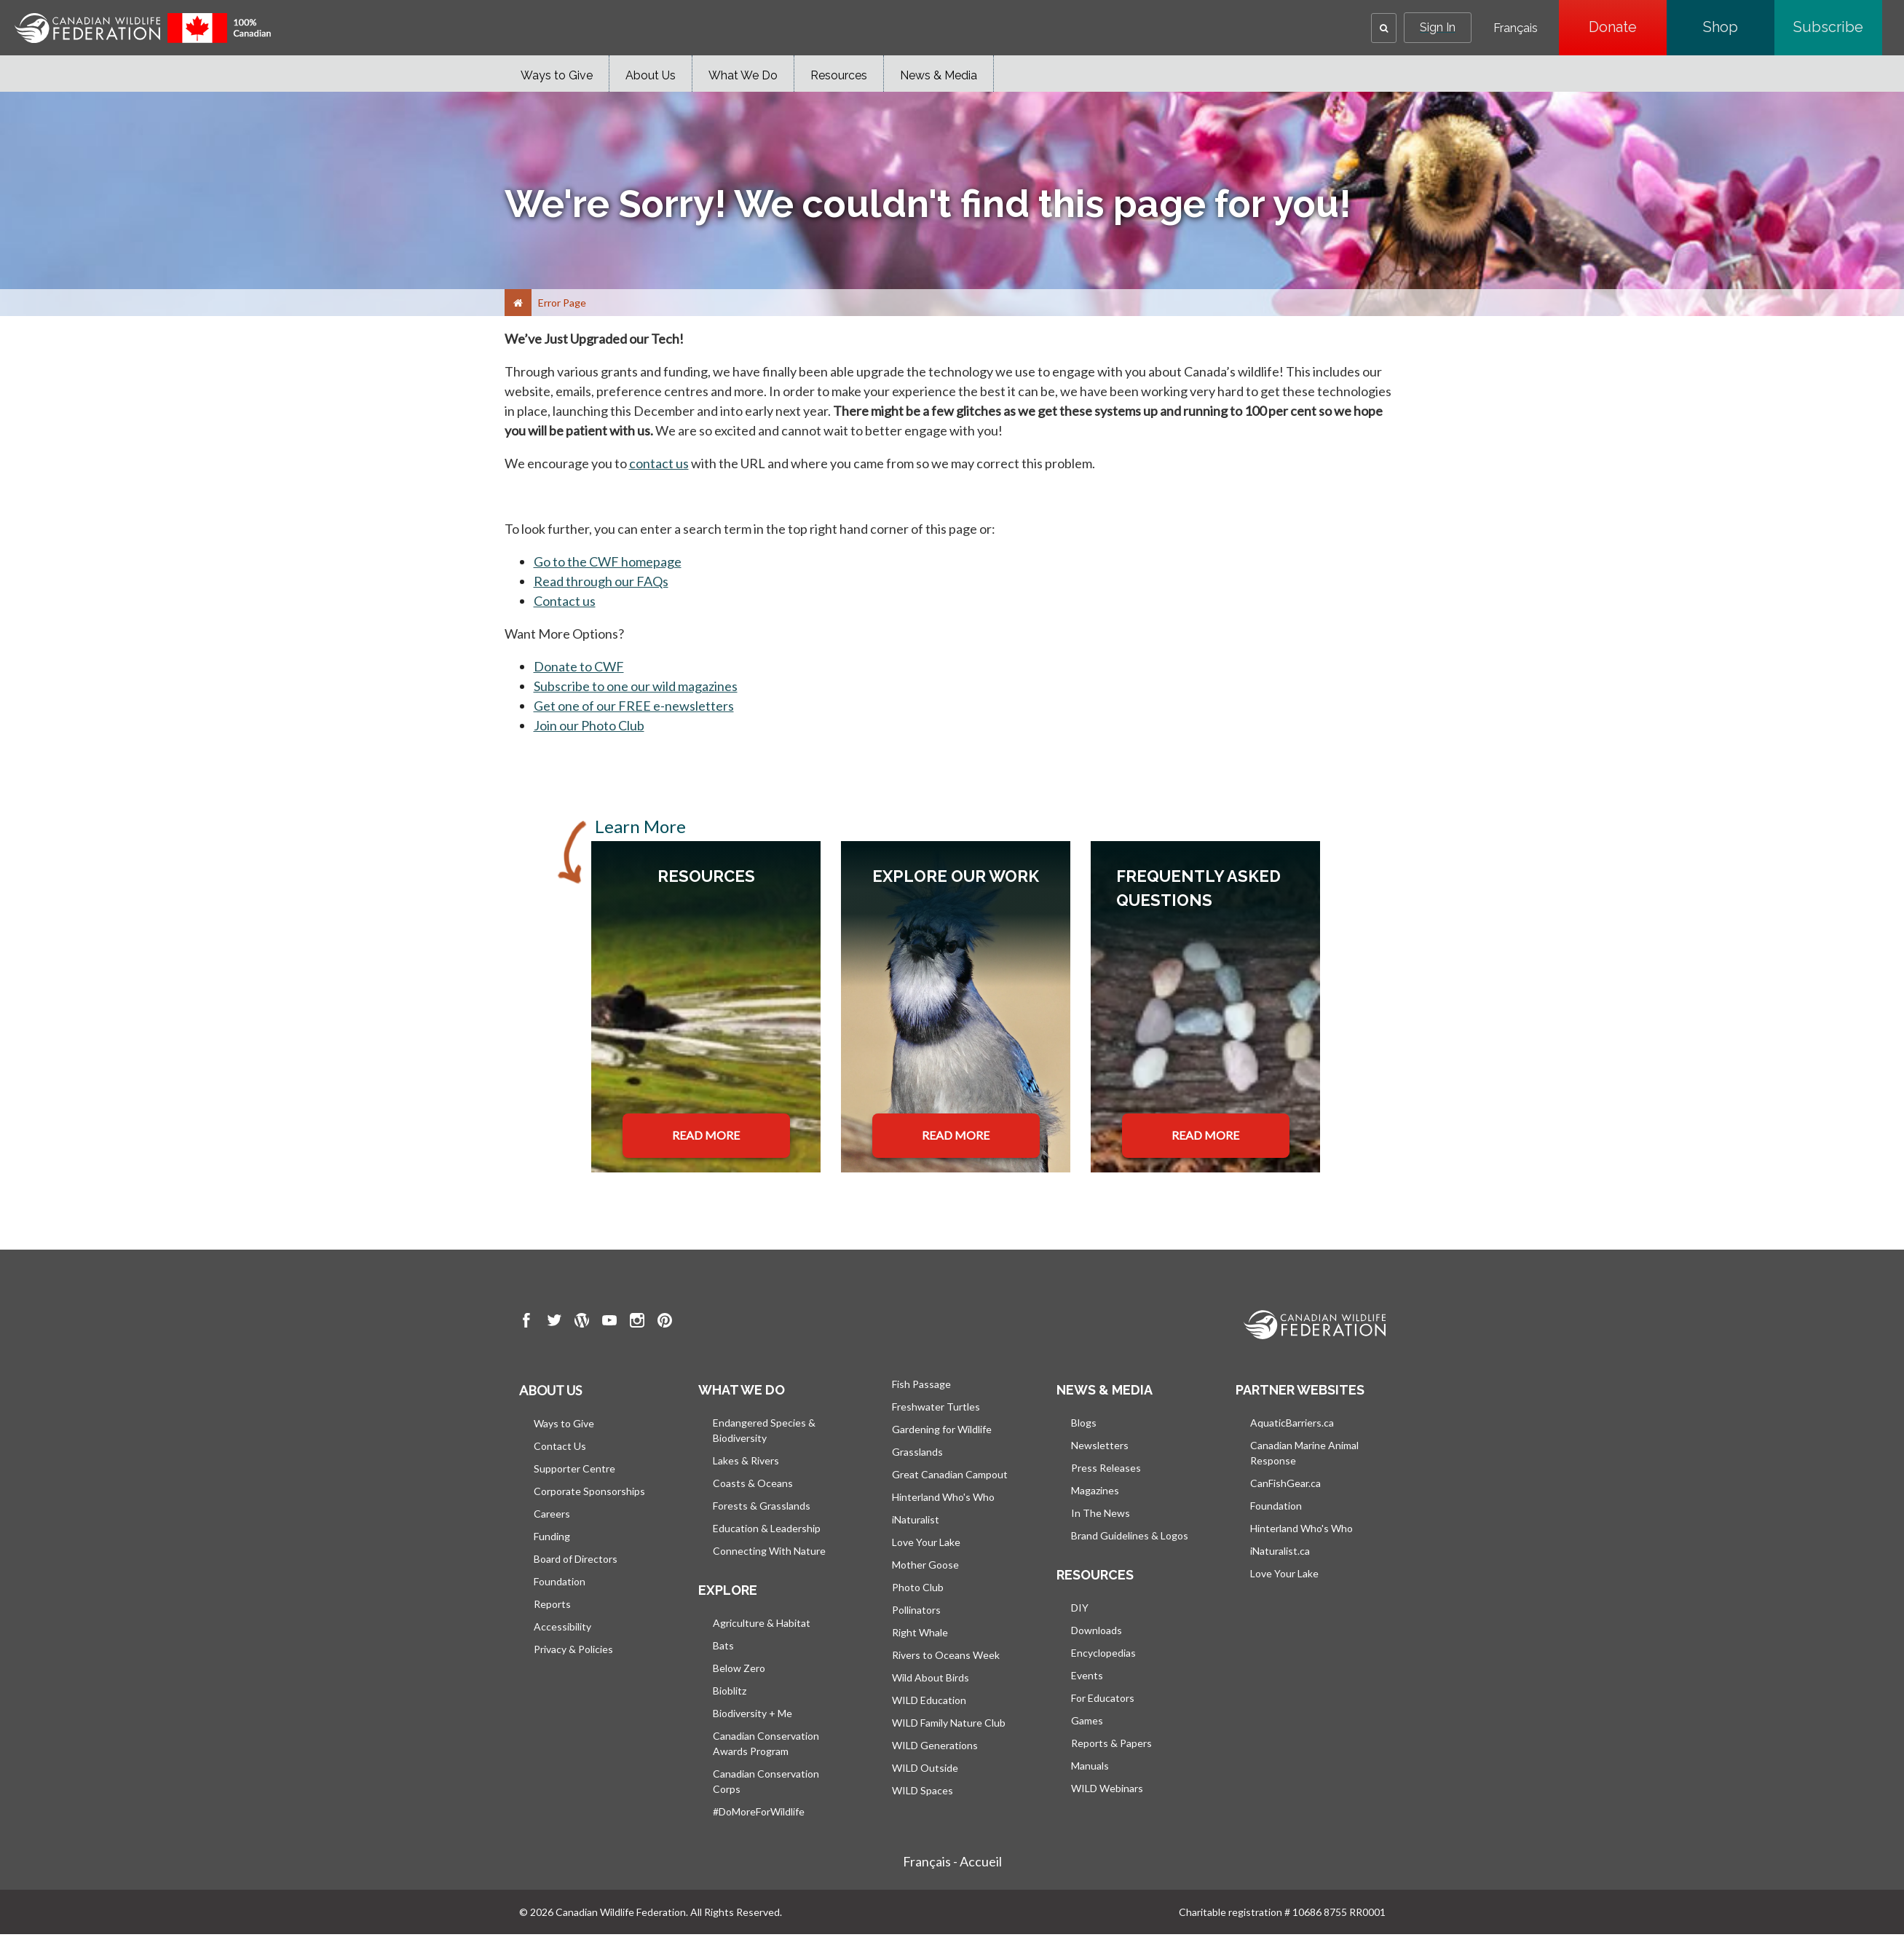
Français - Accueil (952, 1861)
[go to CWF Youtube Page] (609, 1322)
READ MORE (706, 1135)
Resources (838, 75)
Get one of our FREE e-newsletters (634, 706)
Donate (1628, 27)
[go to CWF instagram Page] (637, 1322)
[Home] (518, 302)
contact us (659, 463)
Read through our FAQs (601, 581)
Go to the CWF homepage (608, 561)
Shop (1738, 27)
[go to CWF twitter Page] (554, 1322)
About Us (650, 75)
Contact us (565, 601)
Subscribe (1837, 27)
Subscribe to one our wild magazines (636, 686)
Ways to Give (557, 75)
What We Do (743, 75)
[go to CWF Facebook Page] (526, 1322)
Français (1515, 28)
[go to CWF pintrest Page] (664, 1322)
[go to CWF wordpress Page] (581, 1322)
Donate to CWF (579, 666)
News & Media (938, 75)
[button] (1384, 28)
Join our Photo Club (589, 725)
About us (550, 1390)
